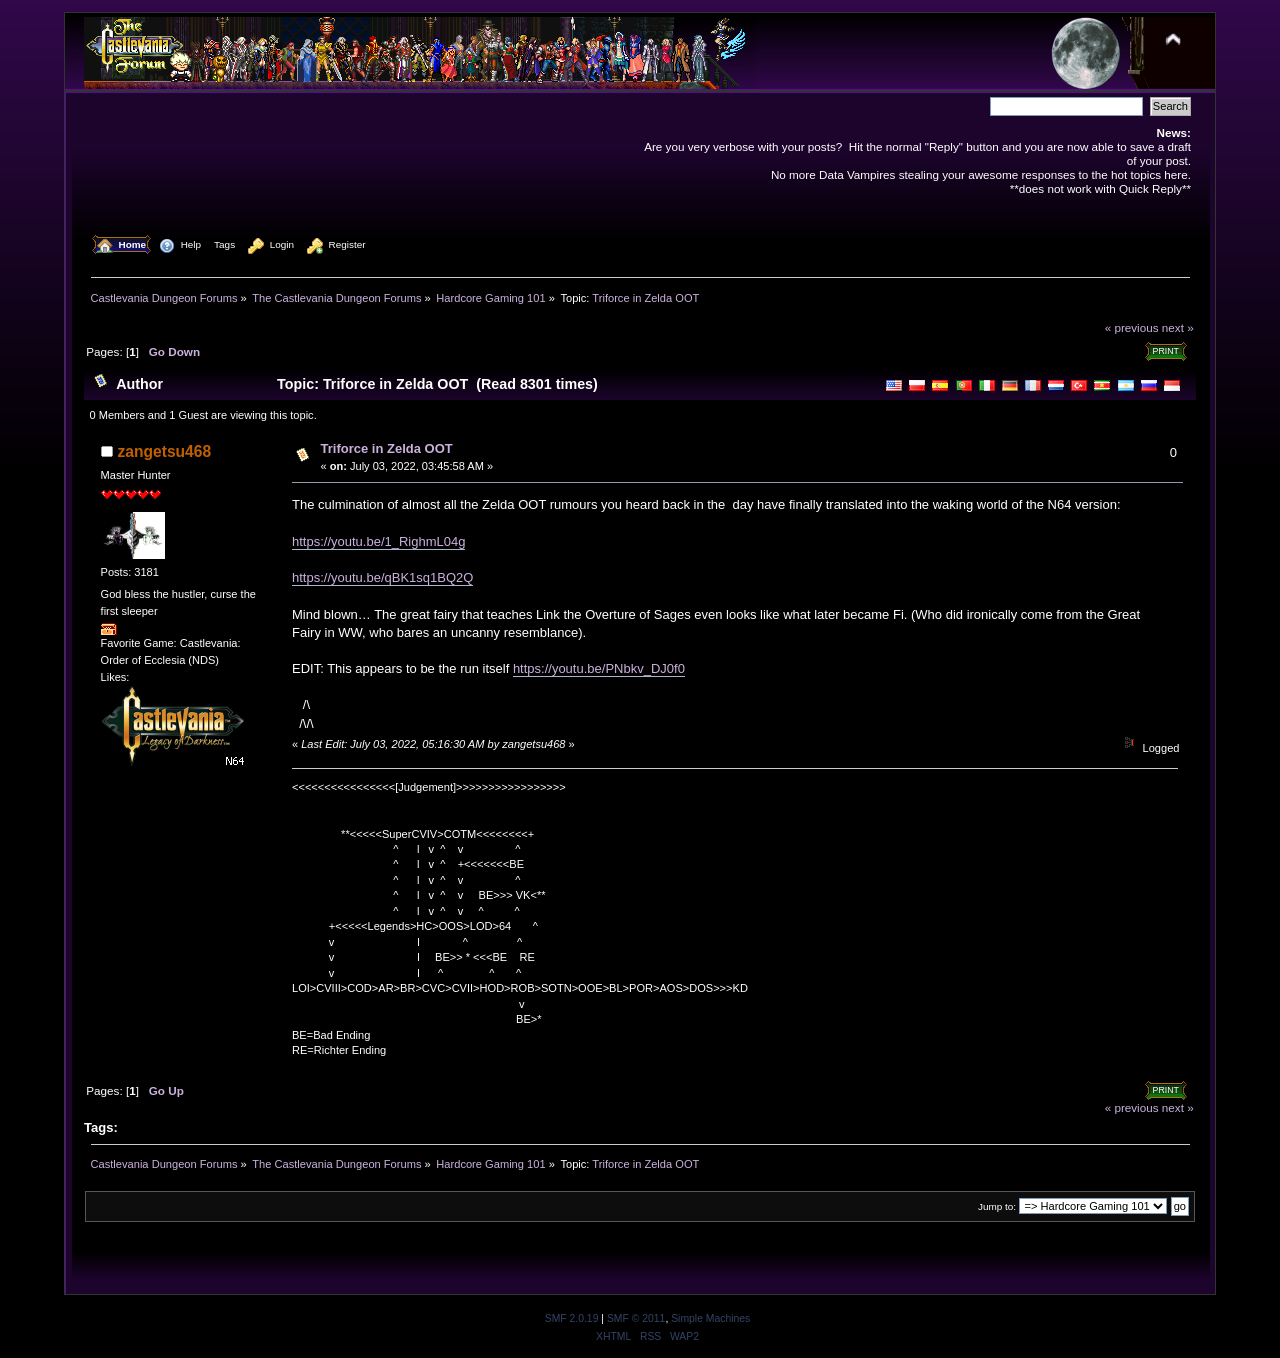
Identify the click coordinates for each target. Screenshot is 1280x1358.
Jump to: (997, 1206)
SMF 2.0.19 (572, 1318)
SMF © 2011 (636, 1318)
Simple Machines (710, 1318)
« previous (1132, 327)
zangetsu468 (165, 451)
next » (1178, 327)
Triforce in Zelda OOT (387, 448)
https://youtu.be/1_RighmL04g (378, 541)
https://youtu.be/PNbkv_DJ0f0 (599, 668)
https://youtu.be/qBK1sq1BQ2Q (382, 577)
